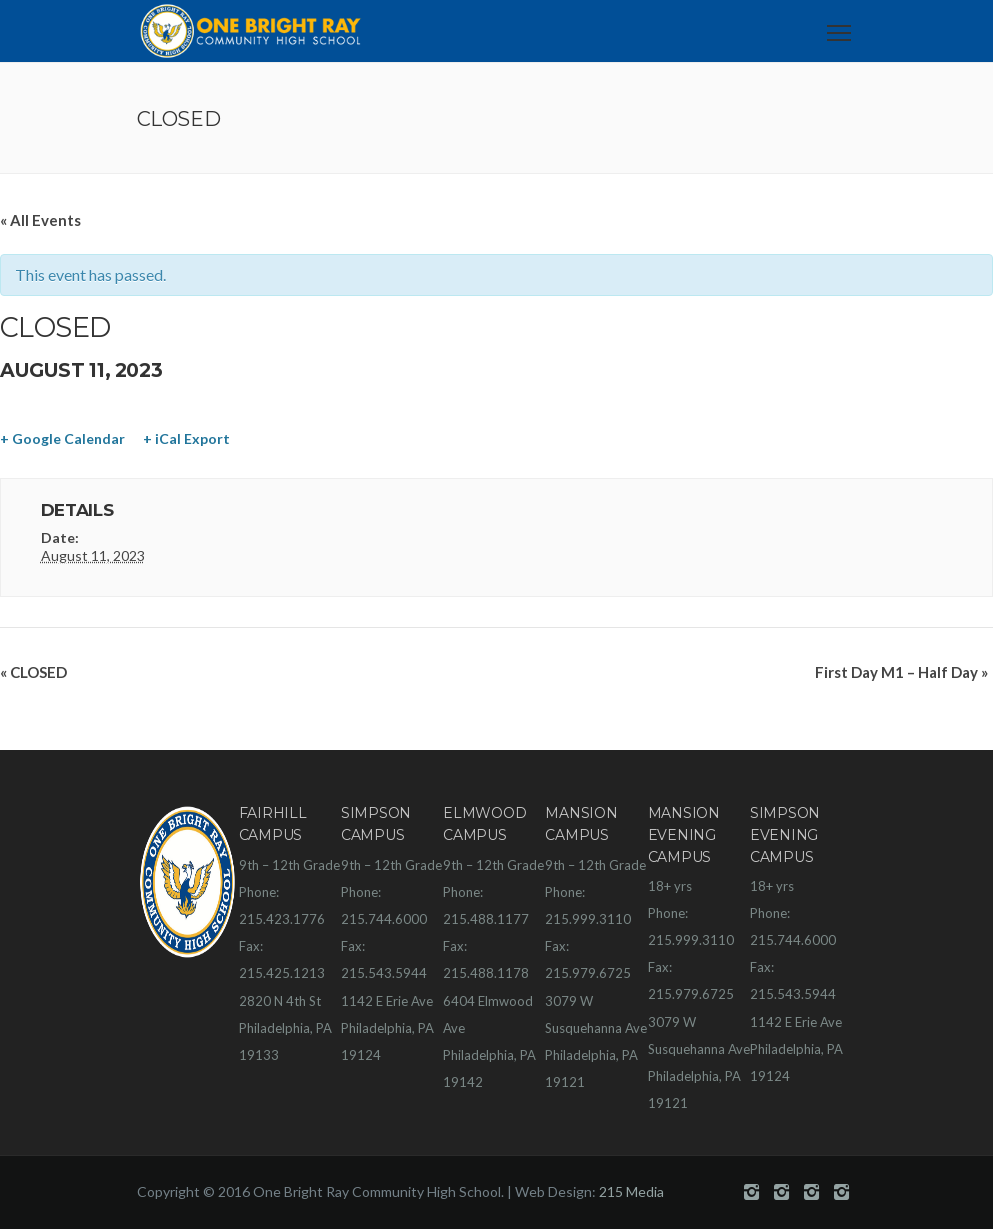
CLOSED (33, 672)
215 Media (631, 1191)
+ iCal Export (186, 438)
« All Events (40, 220)
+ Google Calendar (62, 438)
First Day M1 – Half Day (901, 672)
